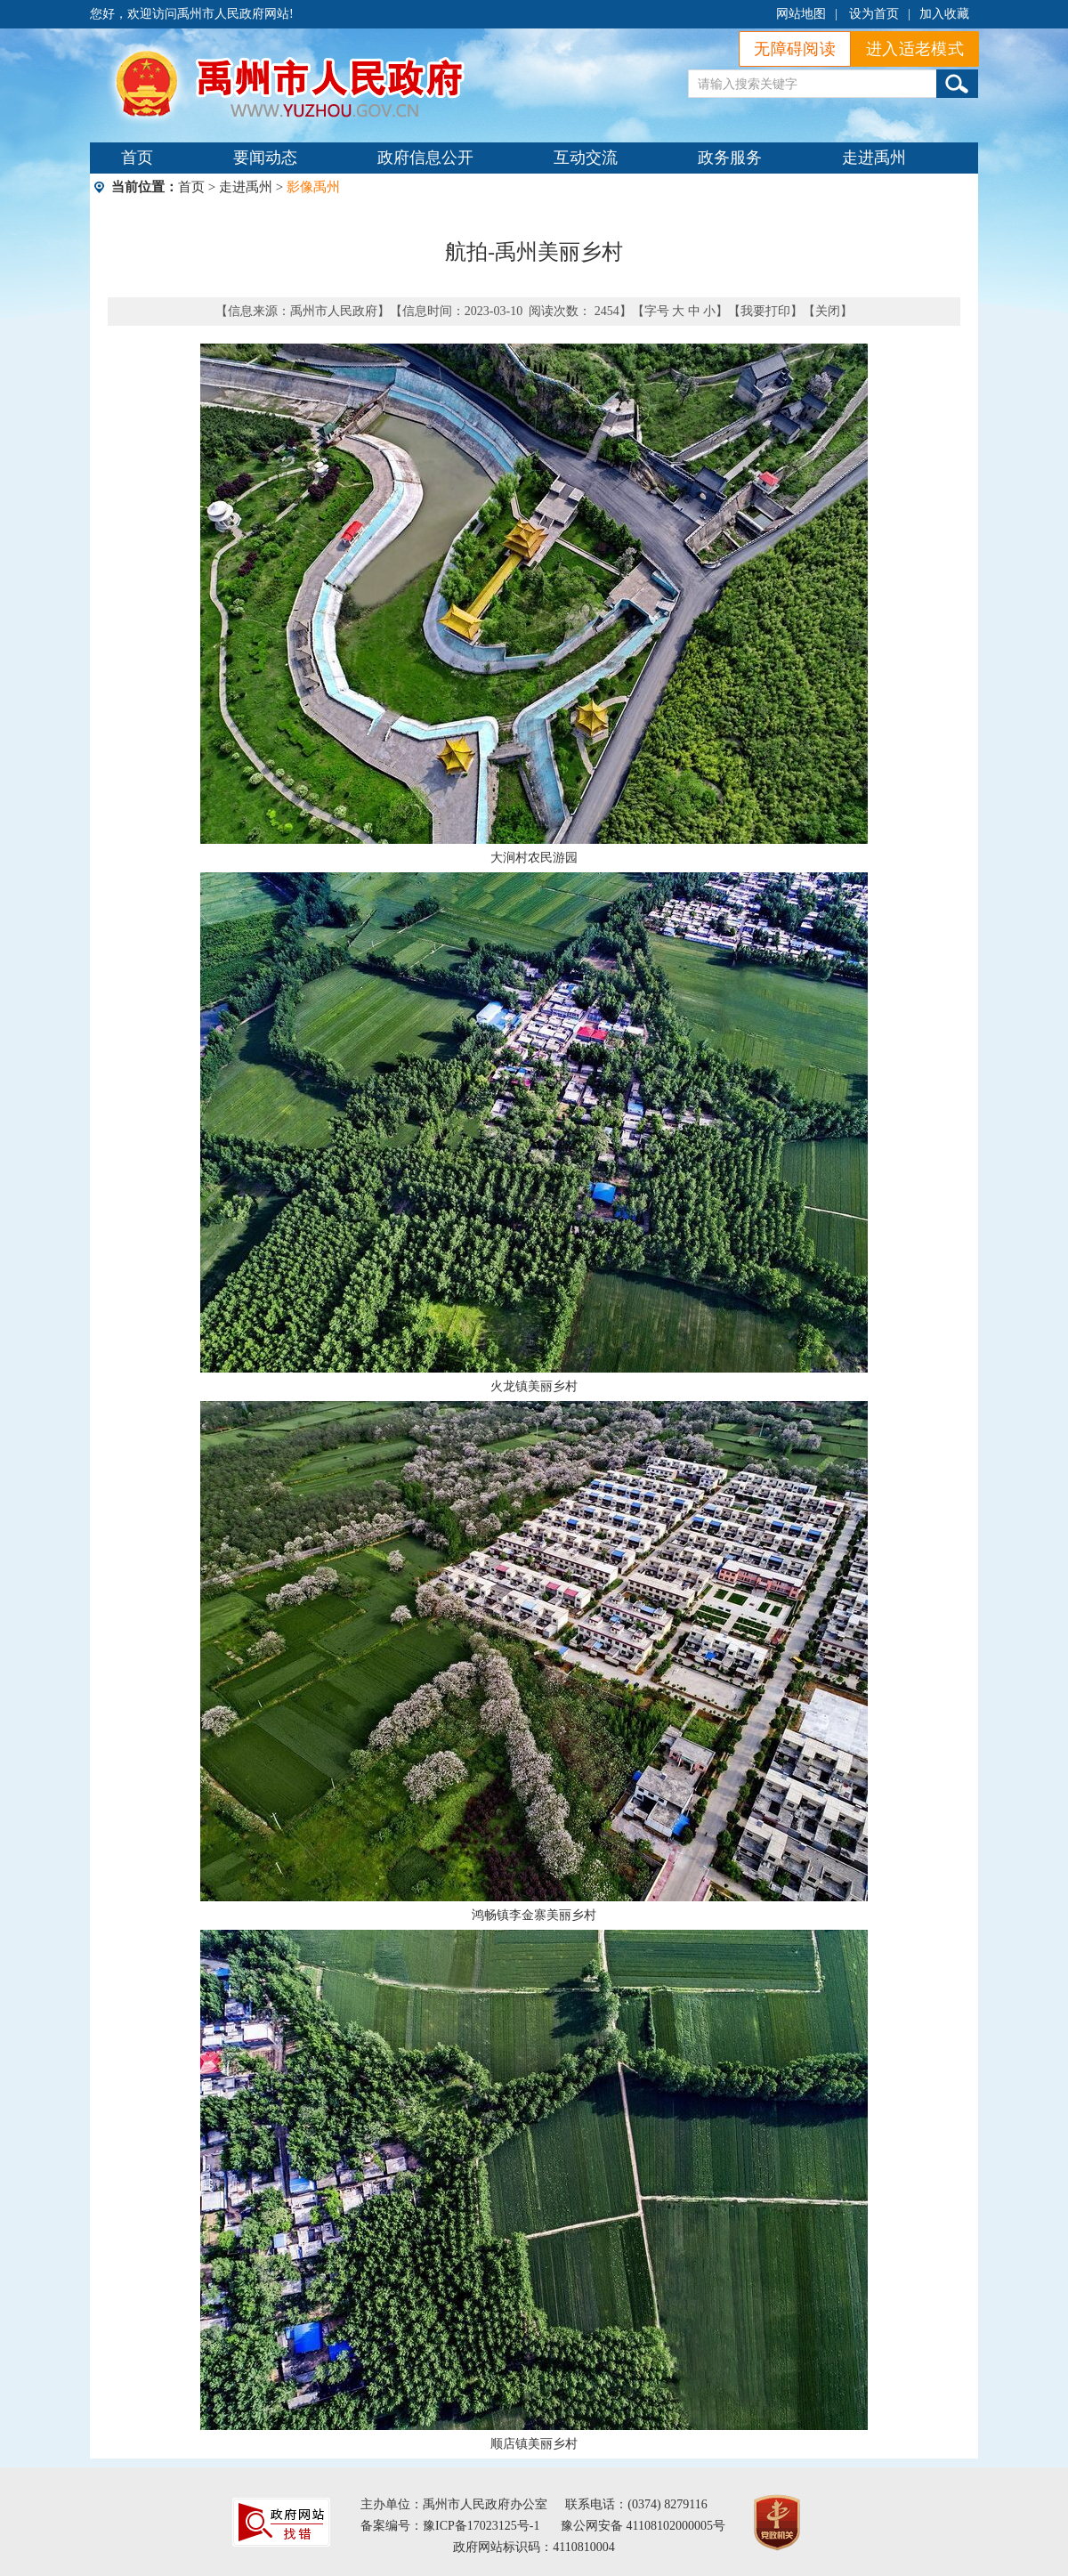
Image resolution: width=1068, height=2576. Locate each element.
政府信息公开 (425, 157)
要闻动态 (265, 157)
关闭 (827, 311)
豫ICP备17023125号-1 (481, 2525)
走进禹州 (874, 157)
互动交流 (586, 157)
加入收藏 (944, 13)
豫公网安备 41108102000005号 (643, 2525)
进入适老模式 (915, 49)
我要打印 (765, 311)
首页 (137, 157)
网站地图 (801, 13)
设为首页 (874, 13)
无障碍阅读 (795, 49)
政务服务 (730, 157)
